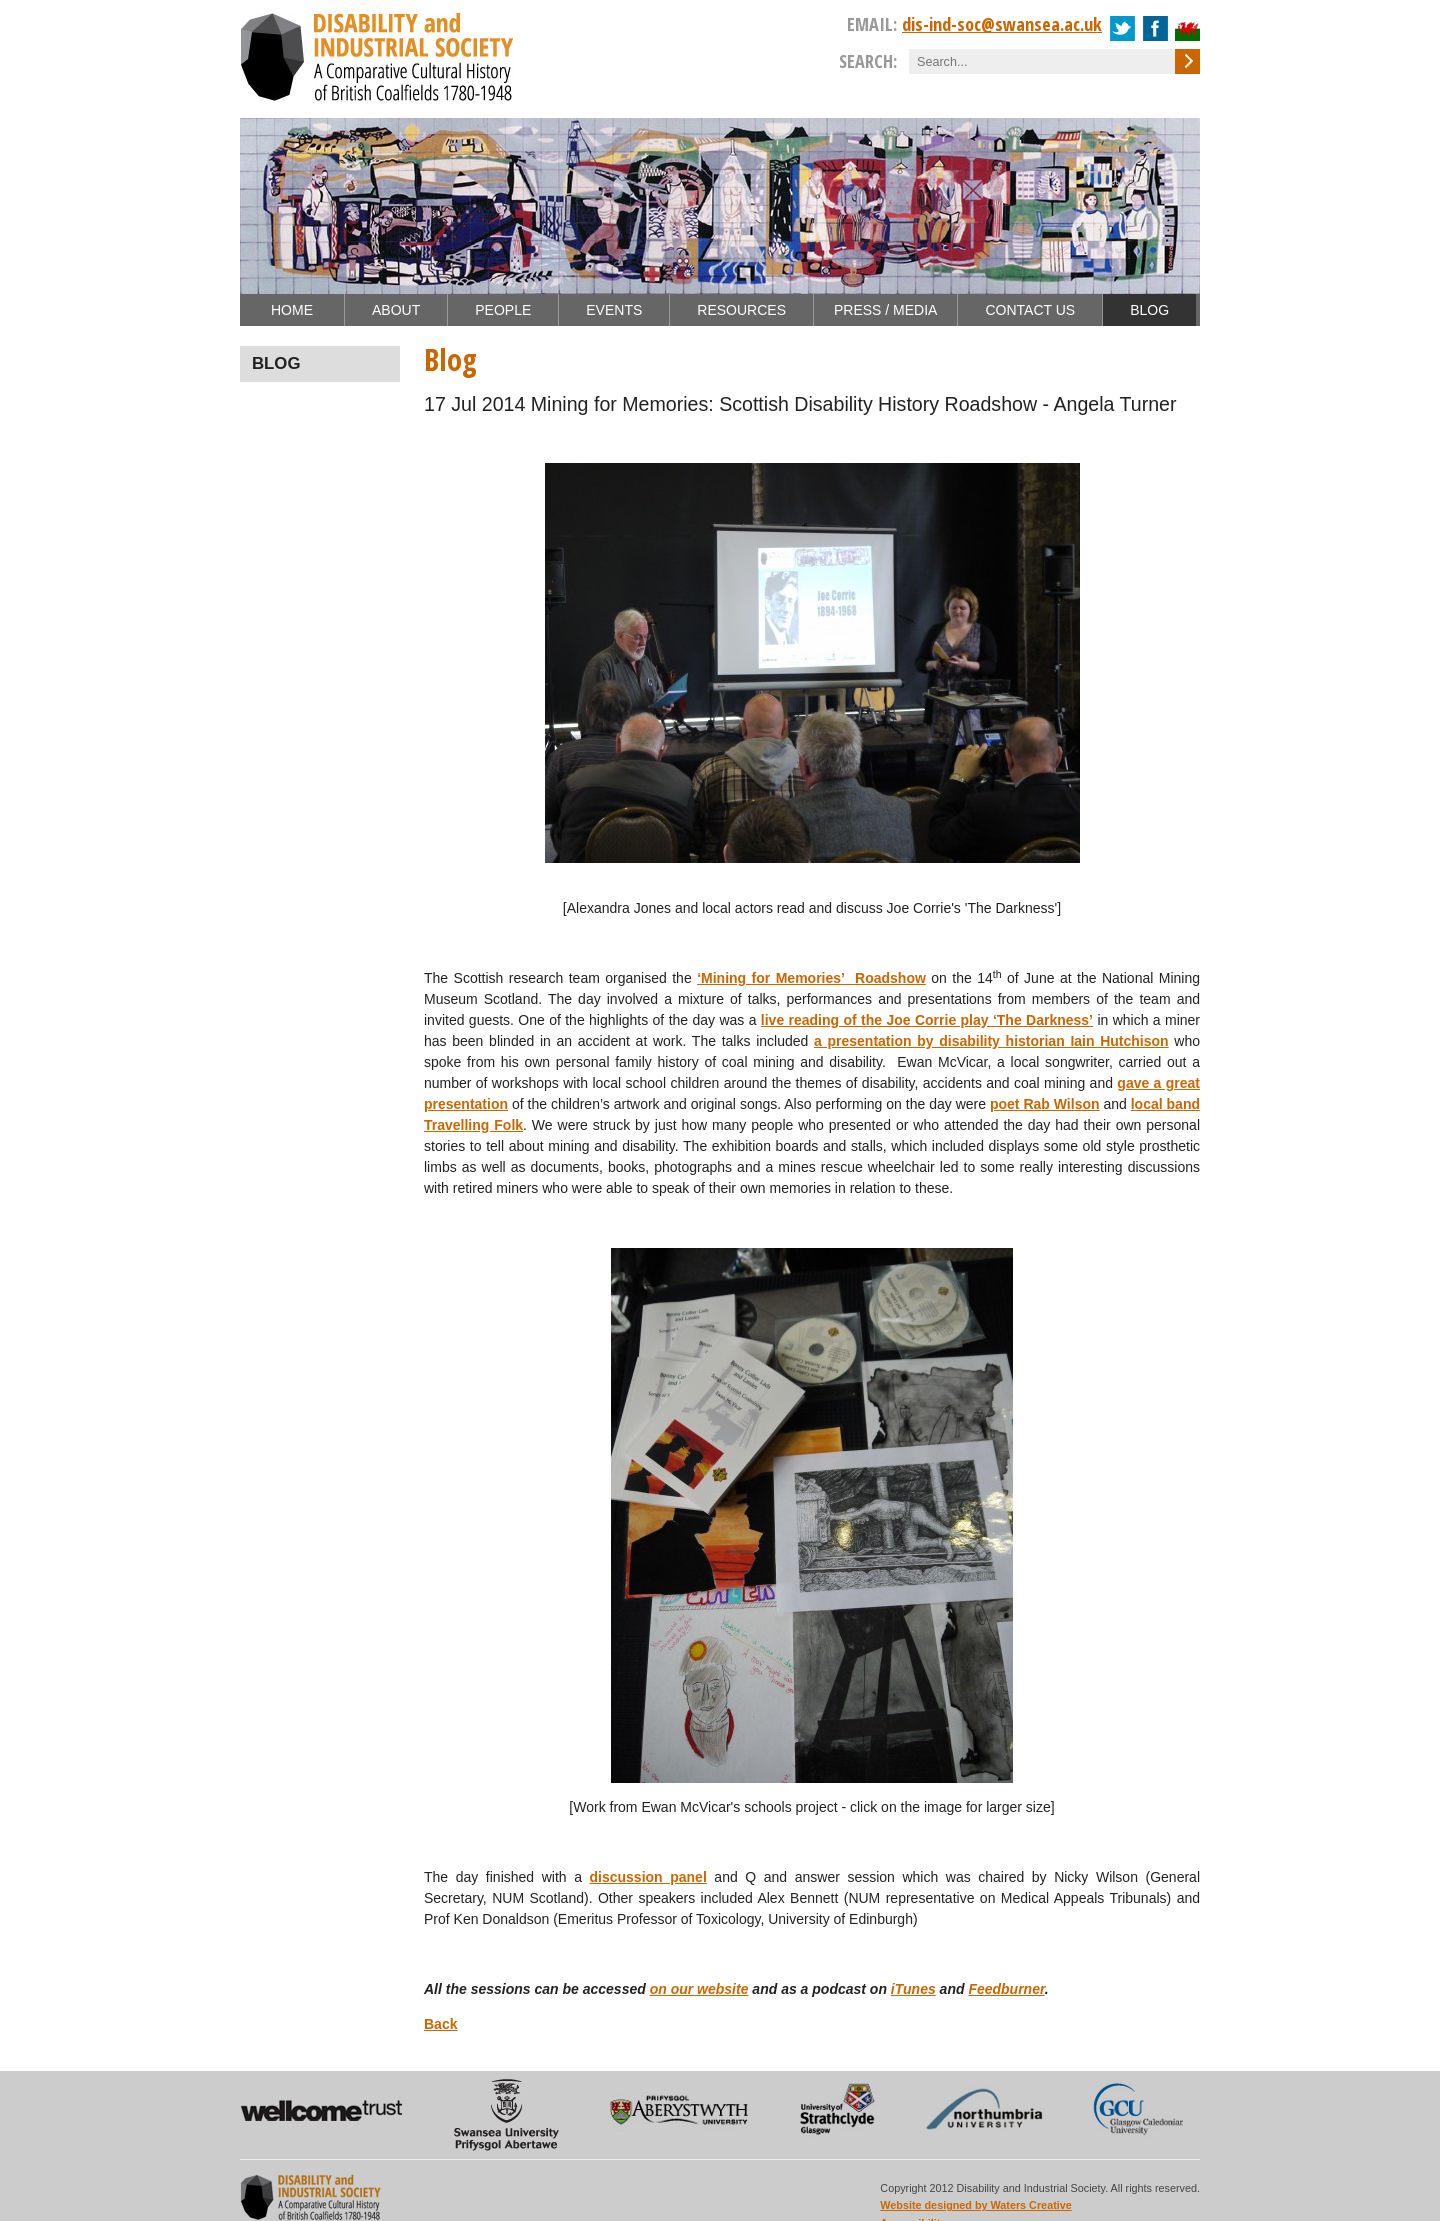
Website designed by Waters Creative (975, 2205)
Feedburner (1006, 1989)
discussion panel (648, 1877)
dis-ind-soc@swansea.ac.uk (1002, 24)
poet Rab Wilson (1045, 1104)
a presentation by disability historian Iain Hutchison (991, 1041)
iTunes (913, 1989)
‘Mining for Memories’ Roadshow (811, 978)
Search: (868, 61)
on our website (699, 1989)
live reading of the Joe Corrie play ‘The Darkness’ (927, 1020)
